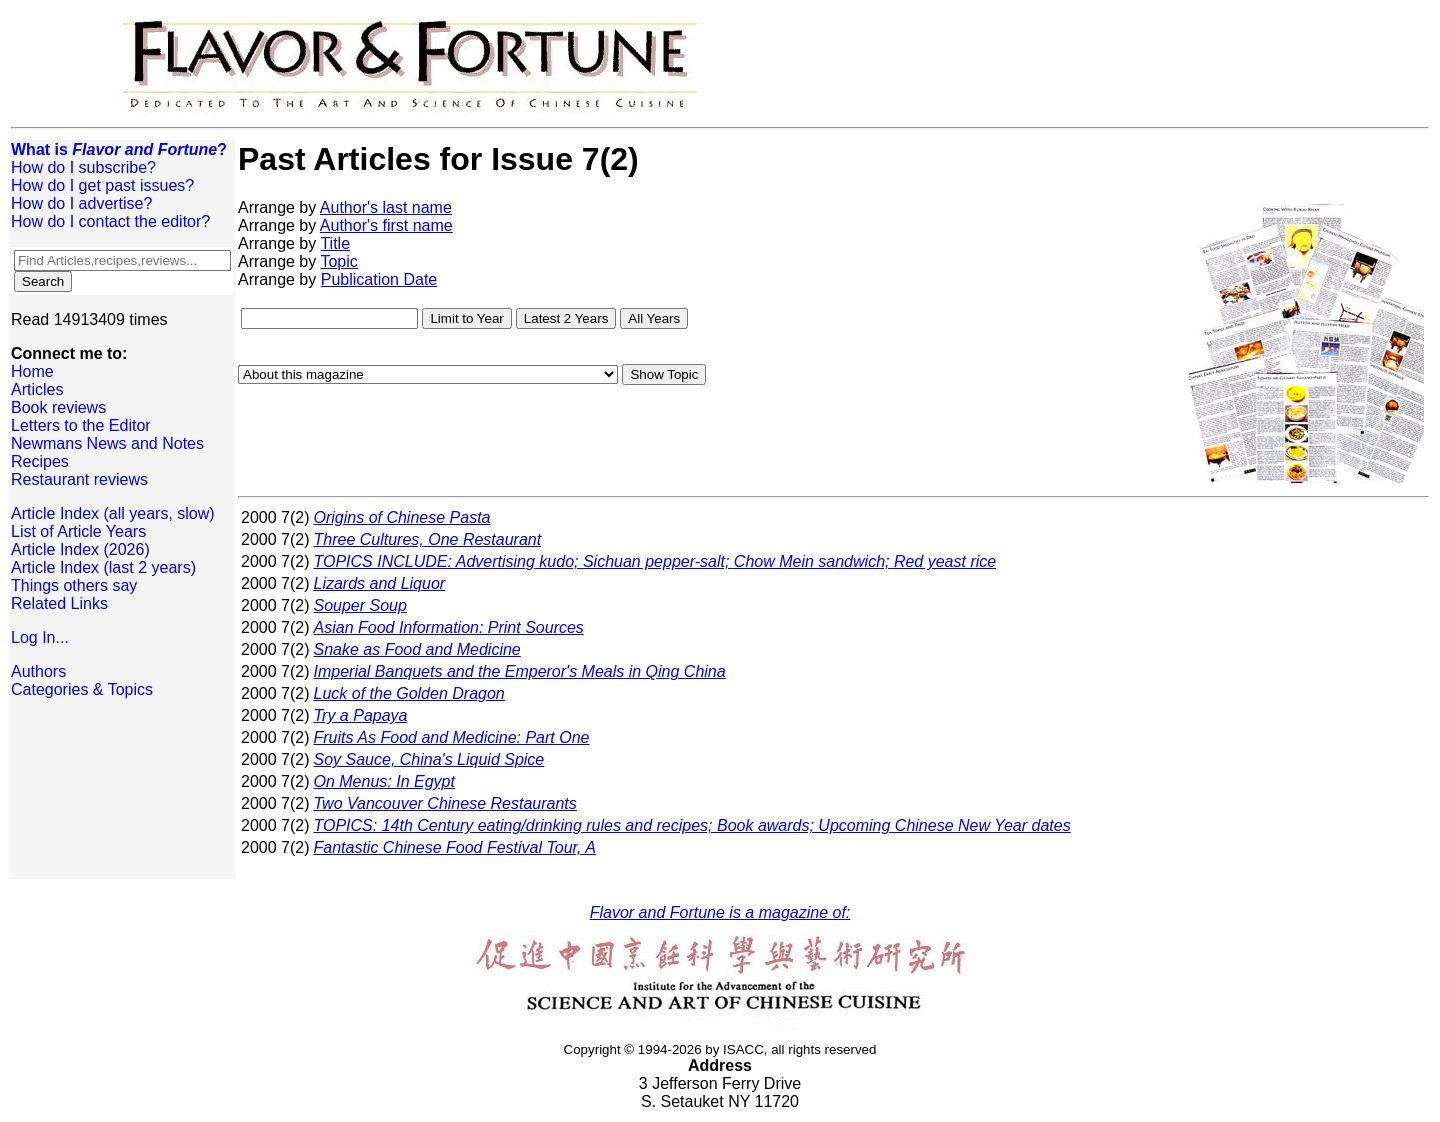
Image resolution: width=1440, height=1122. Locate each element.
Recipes (40, 461)
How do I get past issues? (102, 185)
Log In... (40, 637)
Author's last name (386, 207)
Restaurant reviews (79, 479)
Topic (338, 261)
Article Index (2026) (80, 549)
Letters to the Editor (81, 425)
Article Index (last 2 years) (103, 567)
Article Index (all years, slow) (113, 513)
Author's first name (386, 225)
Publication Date (379, 279)
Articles (37, 389)
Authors (38, 671)
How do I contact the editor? (110, 221)
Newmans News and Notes (107, 443)
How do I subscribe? (83, 167)
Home (32, 371)
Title (335, 243)
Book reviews (58, 407)
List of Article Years (78, 531)
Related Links (59, 603)
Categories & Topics (82, 689)
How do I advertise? (81, 203)
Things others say (74, 585)
